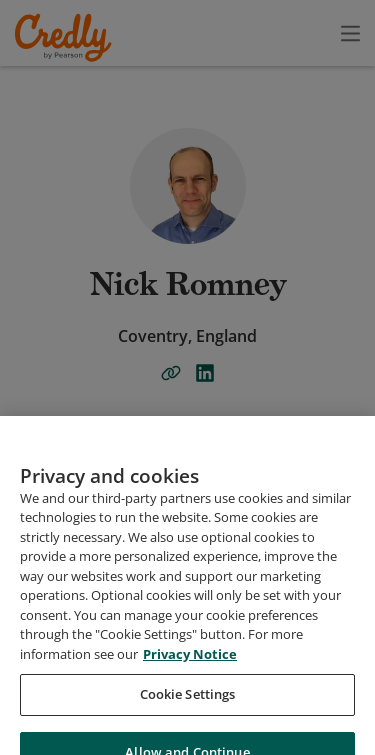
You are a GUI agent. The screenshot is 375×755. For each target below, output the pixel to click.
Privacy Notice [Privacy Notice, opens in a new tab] (190, 702)
